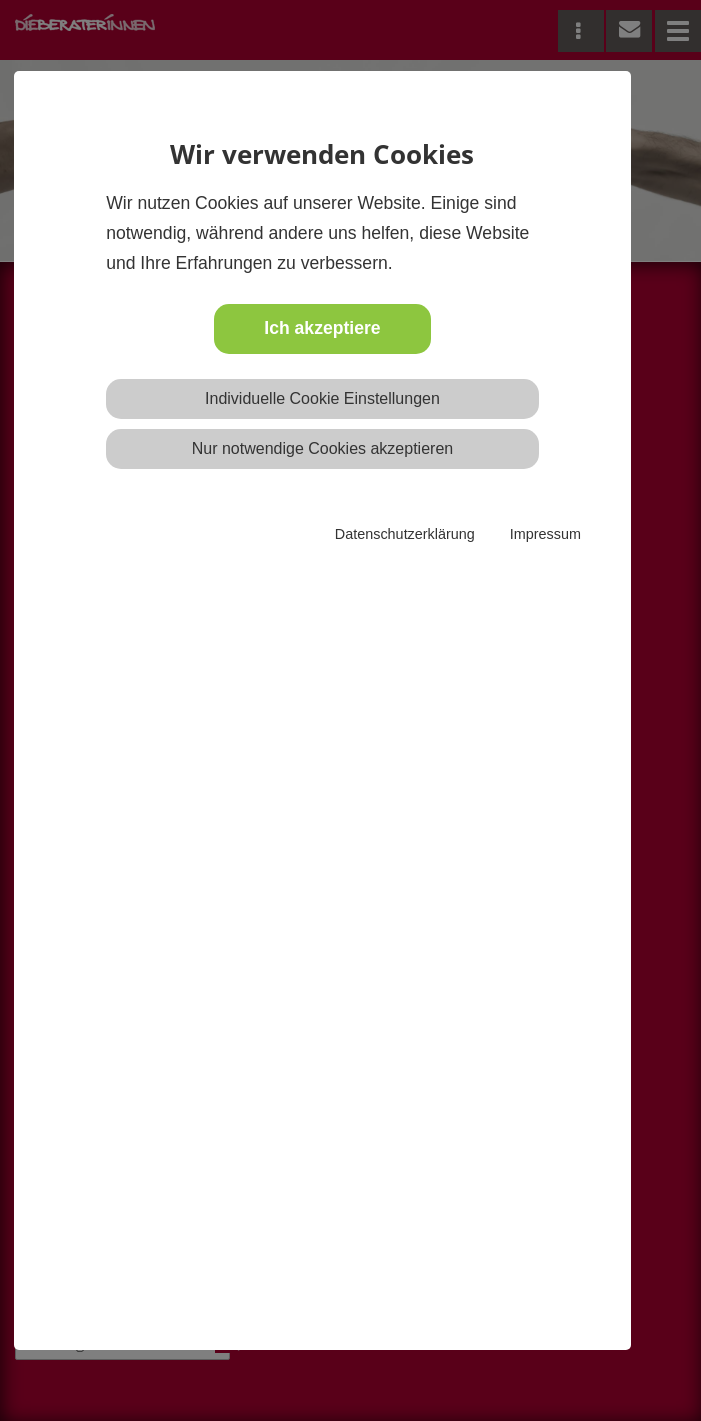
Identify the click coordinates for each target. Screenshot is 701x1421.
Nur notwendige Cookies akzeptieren (322, 448)
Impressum (545, 534)
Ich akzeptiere (322, 328)
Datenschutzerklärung (405, 534)
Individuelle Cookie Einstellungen (322, 398)
